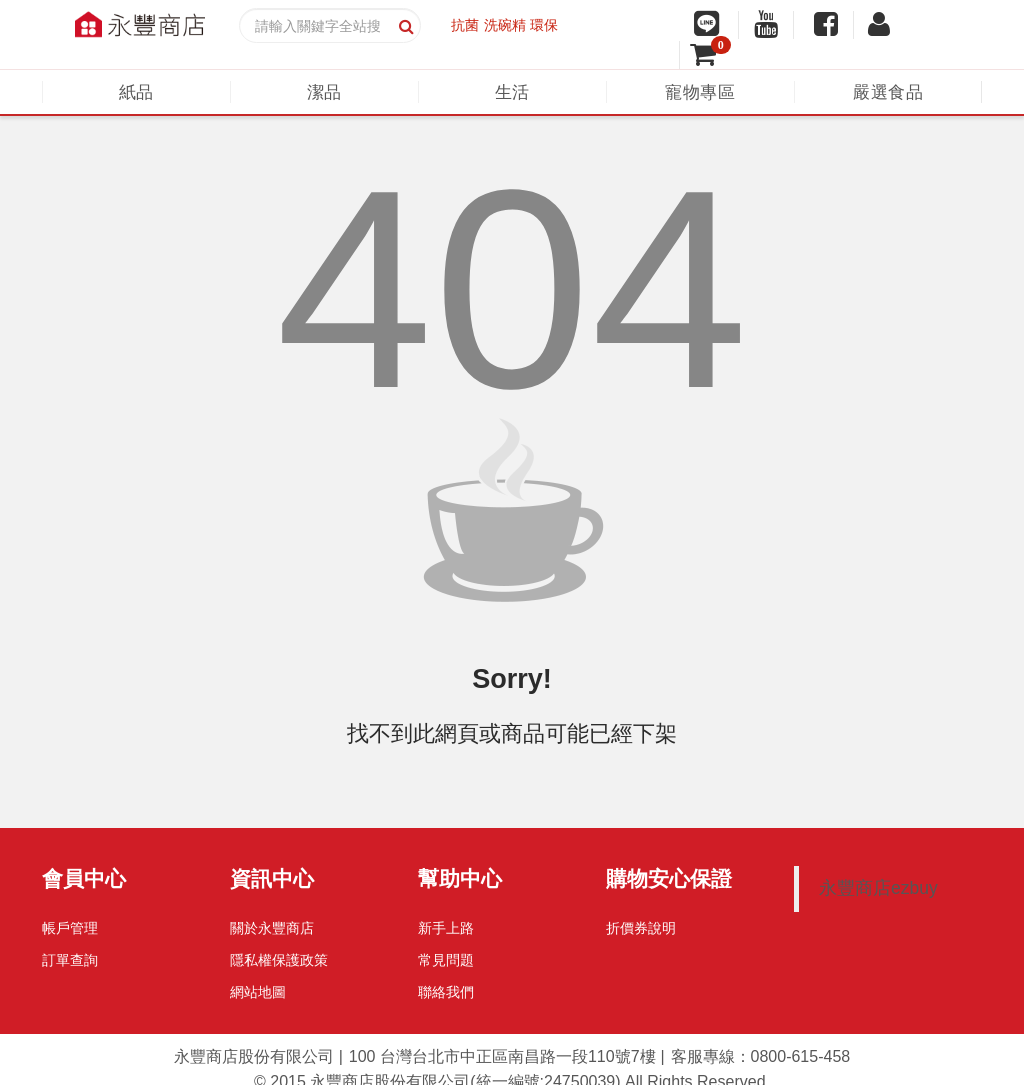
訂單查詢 (70, 960)
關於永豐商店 (272, 928)
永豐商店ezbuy (878, 888)
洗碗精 (505, 25)
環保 (544, 25)
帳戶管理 (70, 928)
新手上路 (446, 928)
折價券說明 (641, 928)
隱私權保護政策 (279, 960)
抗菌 (465, 25)
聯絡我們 (446, 992)
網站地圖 (258, 992)
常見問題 (446, 960)
